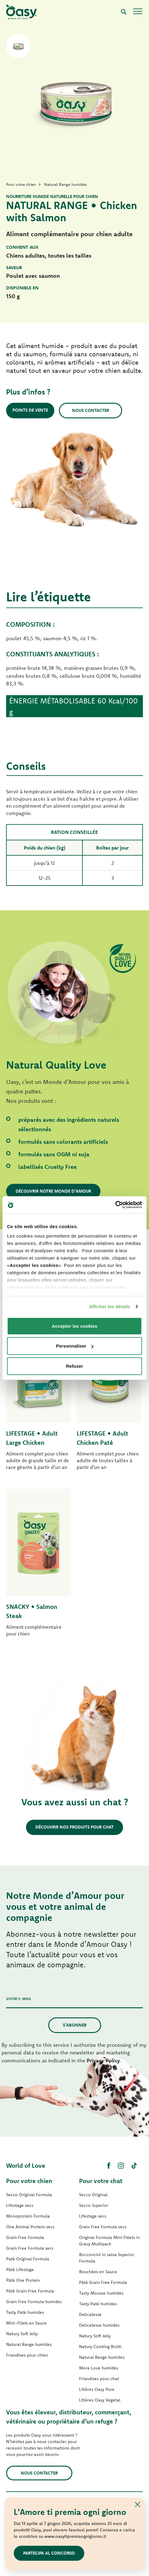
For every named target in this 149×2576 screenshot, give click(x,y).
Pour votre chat (100, 2181)
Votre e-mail (18, 1998)
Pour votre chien (29, 2181)
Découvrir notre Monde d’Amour (53, 1191)
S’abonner (74, 2025)
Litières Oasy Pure (96, 2389)
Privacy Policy (103, 2060)
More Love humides (98, 2368)
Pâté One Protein (23, 2280)
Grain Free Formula (25, 2237)
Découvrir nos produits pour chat (74, 1827)
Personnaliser (74, 1346)
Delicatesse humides (99, 2325)
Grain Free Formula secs (29, 2248)
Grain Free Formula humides (34, 2301)
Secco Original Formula (29, 2194)
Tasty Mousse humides (101, 2293)
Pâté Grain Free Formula (30, 2291)
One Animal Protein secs (30, 2226)
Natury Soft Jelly (22, 2333)
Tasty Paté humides (25, 2312)
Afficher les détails (109, 1306)
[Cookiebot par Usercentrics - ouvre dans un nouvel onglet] (115, 1205)
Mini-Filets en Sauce (26, 2323)
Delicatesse (90, 2314)
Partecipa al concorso (49, 2553)
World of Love (25, 2165)
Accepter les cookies (74, 1325)
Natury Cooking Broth (100, 2346)
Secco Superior (93, 2205)
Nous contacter (90, 410)
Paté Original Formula (27, 2259)
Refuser (74, 1365)
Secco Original (93, 2194)
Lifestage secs (19, 2205)
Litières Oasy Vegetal (99, 2400)
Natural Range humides (29, 2344)
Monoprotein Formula (28, 2216)
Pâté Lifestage (20, 2269)
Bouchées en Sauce (98, 2271)
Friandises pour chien (27, 2355)
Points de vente (30, 410)
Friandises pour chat (99, 2378)
